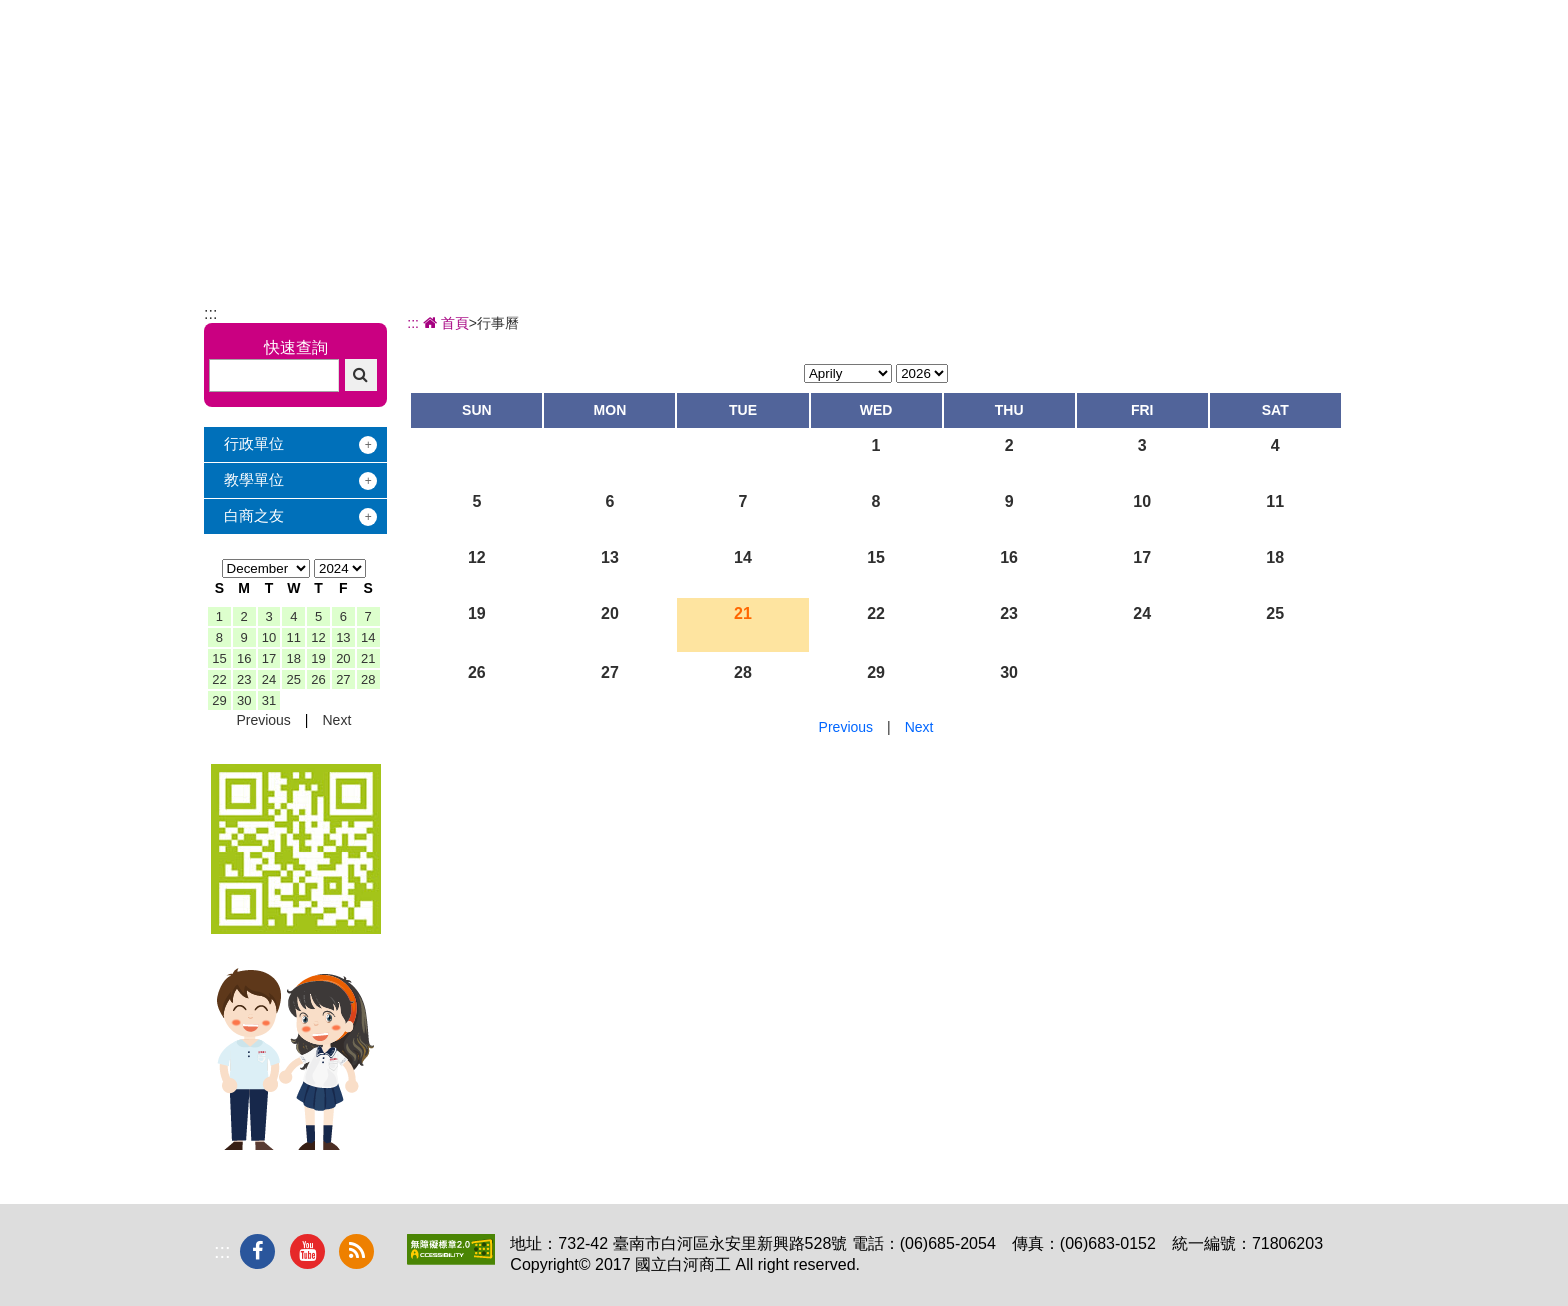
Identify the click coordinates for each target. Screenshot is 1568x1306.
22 (219, 679)
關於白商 (642, 66)
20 (343, 658)
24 (269, 679)
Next (336, 720)
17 (269, 658)
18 (294, 658)
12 (318, 637)
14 (368, 637)
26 (318, 679)
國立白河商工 (345, 51)
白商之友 (254, 515)
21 (368, 658)
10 (269, 637)
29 (219, 700)
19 (318, 658)
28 (368, 679)
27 (343, 679)
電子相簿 (1197, 66)
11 (294, 637)
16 (244, 658)
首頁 (444, 323)
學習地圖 (975, 66)
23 (244, 679)
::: (210, 313)
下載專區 (1308, 66)
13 (343, 637)
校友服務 (1086, 66)
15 (219, 658)
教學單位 (254, 479)
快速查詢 (296, 347)
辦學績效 (753, 66)
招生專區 (864, 66)
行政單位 (254, 443)
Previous (263, 720)
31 (269, 700)
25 (294, 679)
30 (244, 700)
